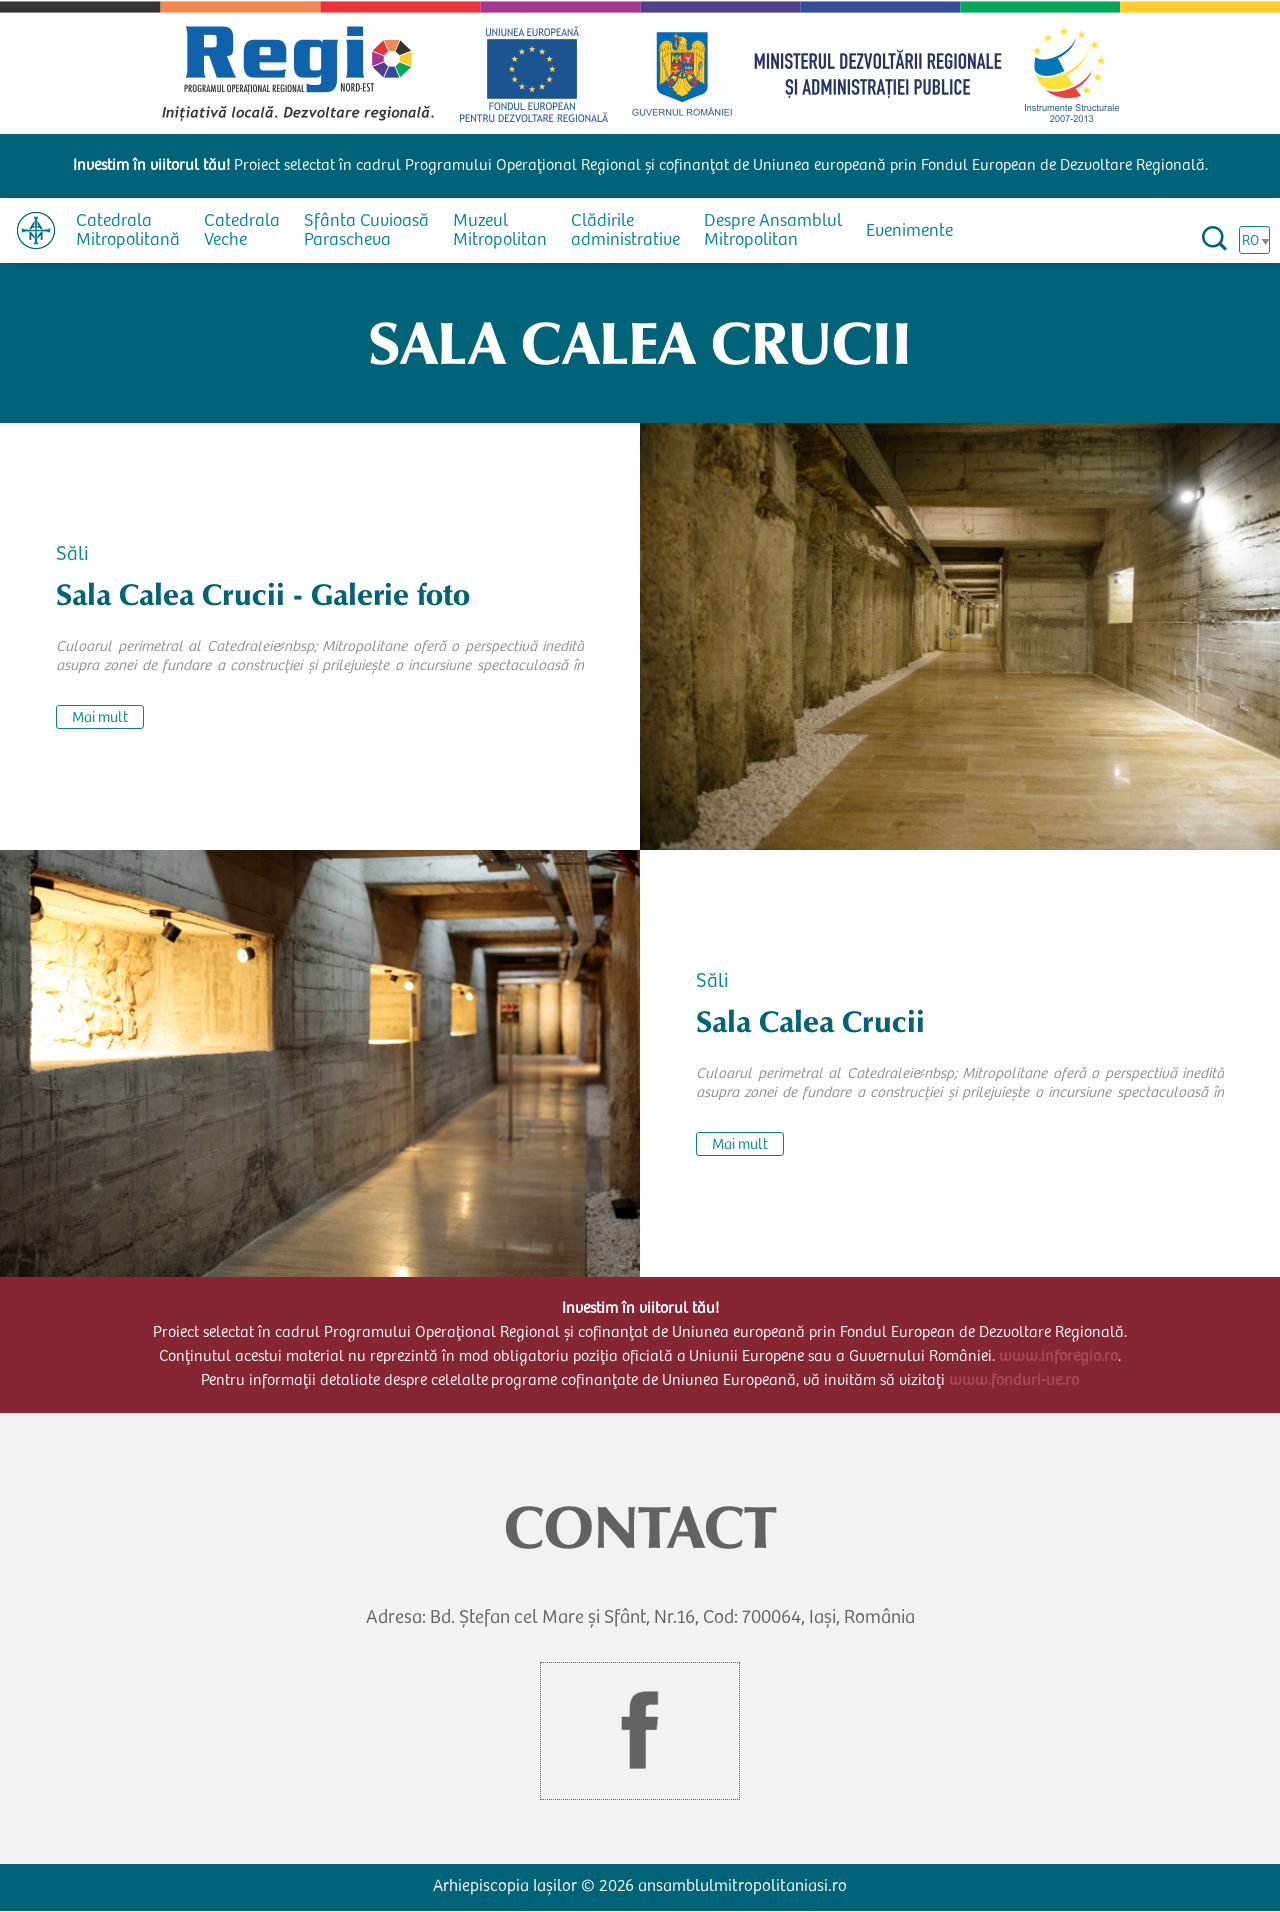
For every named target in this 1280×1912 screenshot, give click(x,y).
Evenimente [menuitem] (909, 232)
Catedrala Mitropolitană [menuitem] (128, 231)
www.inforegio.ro (1058, 1357)
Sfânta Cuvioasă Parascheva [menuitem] (366, 231)
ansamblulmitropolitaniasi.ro (742, 1887)
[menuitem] (36, 230)
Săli (72, 556)
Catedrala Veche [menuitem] (242, 231)
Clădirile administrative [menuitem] (625, 231)
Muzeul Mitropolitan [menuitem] (500, 231)
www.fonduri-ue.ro (1014, 1381)
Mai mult (100, 718)
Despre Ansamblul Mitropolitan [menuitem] (773, 231)
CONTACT (640, 1527)
